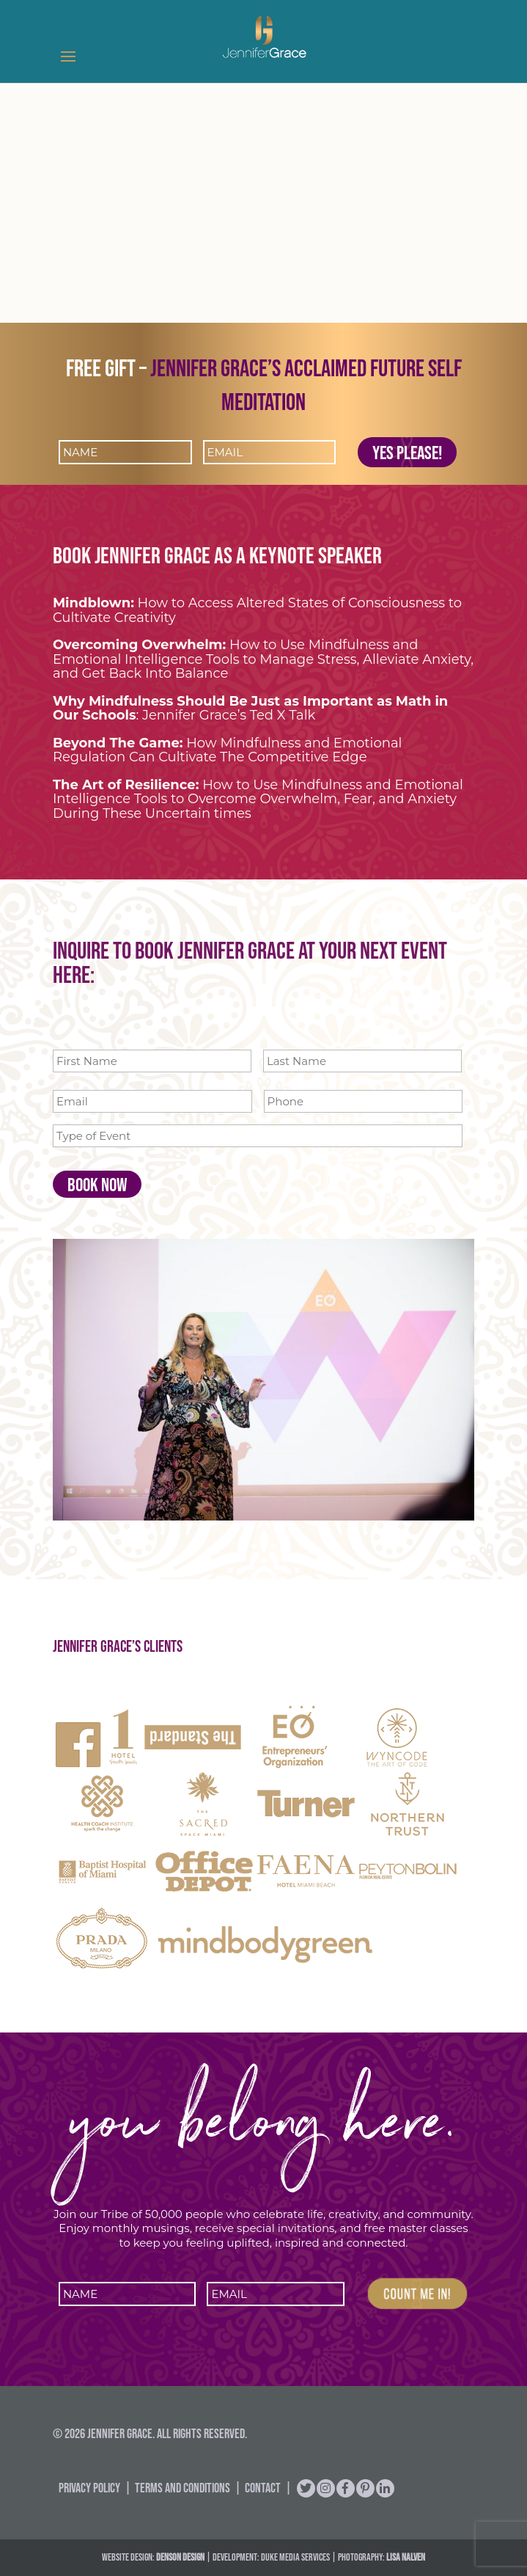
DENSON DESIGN (180, 2557)
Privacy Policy (89, 2488)
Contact (263, 2488)
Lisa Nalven (405, 2557)
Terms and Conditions (182, 2488)
